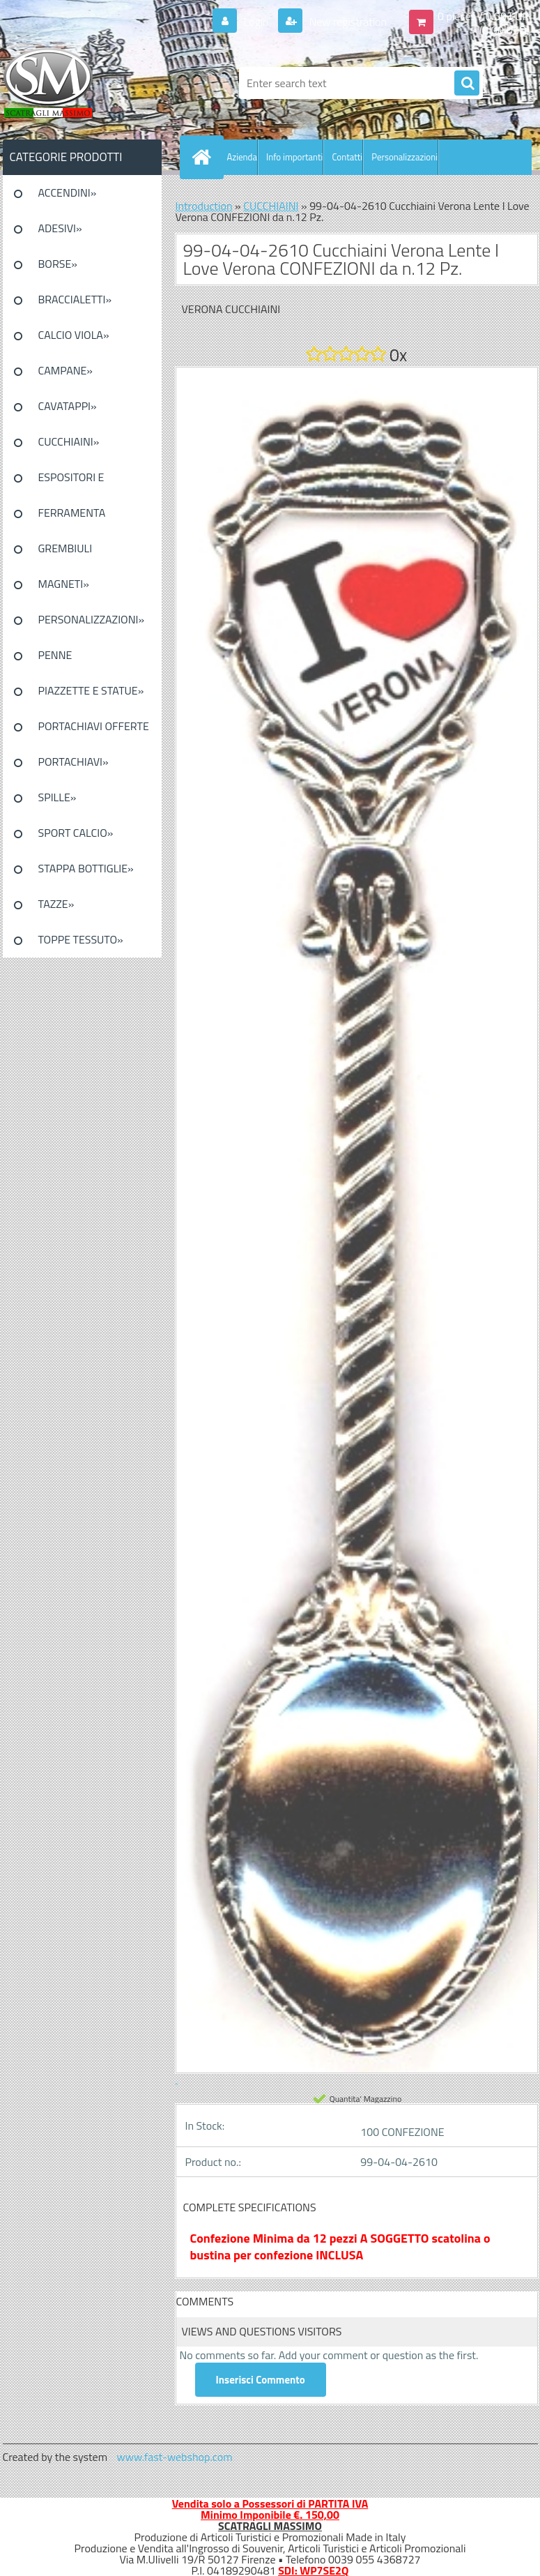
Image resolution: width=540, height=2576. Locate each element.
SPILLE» (57, 797)
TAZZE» (56, 903)
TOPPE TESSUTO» (80, 939)
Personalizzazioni (404, 157)
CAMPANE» (65, 370)
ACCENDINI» (67, 192)
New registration (347, 21)
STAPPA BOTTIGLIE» (86, 868)
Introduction (204, 205)
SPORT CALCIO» (76, 832)
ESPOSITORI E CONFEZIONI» (71, 482)
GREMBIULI (65, 548)
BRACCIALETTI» (75, 299)
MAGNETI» (63, 583)
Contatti (347, 157)
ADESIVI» (60, 228)
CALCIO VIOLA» (73, 334)
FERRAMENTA (72, 512)
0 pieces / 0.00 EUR (483, 16)
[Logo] (98, 83)
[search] (466, 83)
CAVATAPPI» (67, 405)
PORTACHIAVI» (73, 761)
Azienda (242, 157)
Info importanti (294, 157)
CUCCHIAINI (270, 205)
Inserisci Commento (260, 2380)
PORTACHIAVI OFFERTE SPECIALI (93, 731)
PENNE (55, 654)
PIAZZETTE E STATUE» (91, 690)
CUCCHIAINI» (69, 441)
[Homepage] (205, 156)
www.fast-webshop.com (175, 2456)
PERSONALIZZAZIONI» (91, 619)
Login (256, 21)
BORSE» (57, 263)
